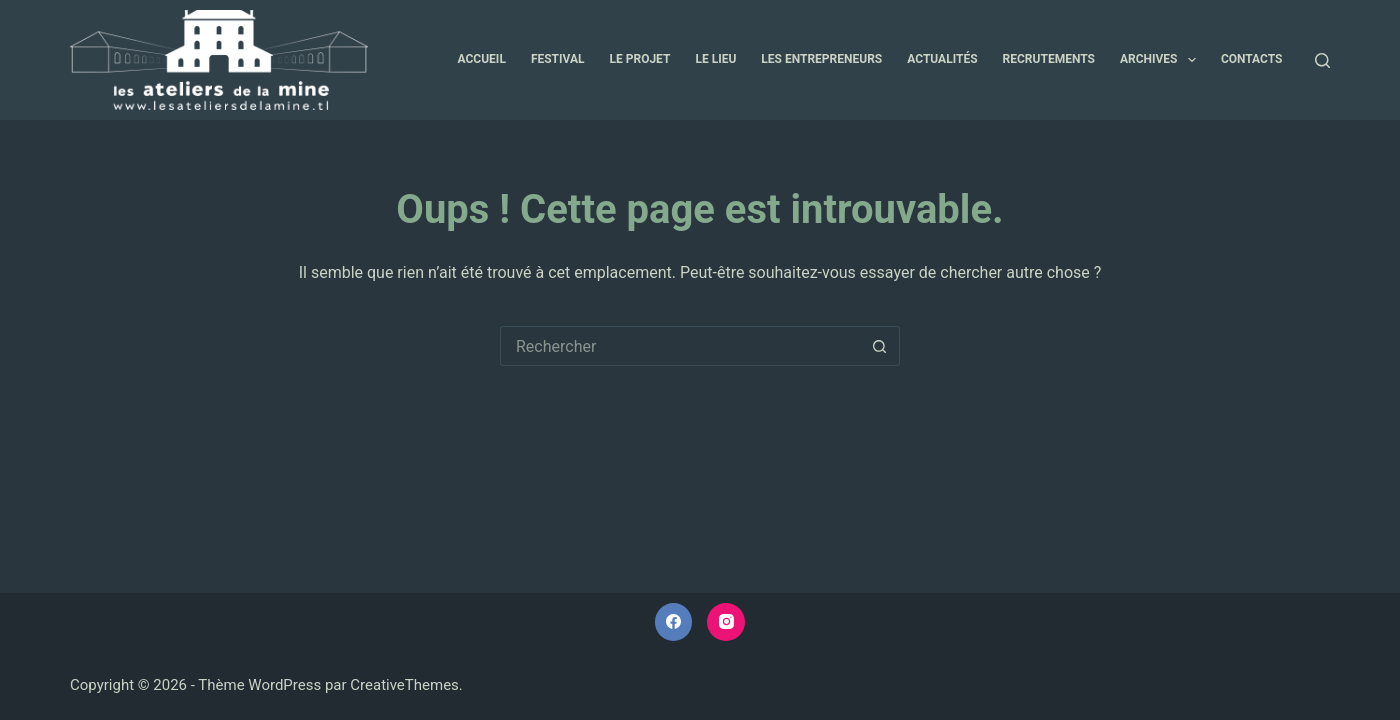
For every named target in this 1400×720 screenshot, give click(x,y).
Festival (558, 59)
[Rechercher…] (680, 346)
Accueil (482, 59)
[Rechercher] (1322, 60)
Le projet (640, 59)
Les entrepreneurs (821, 59)
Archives (1162, 60)
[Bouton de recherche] (880, 346)
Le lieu (715, 59)
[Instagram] (726, 622)
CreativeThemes (404, 685)
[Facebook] (674, 622)
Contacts (1252, 59)
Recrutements (1049, 59)
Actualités (942, 59)
